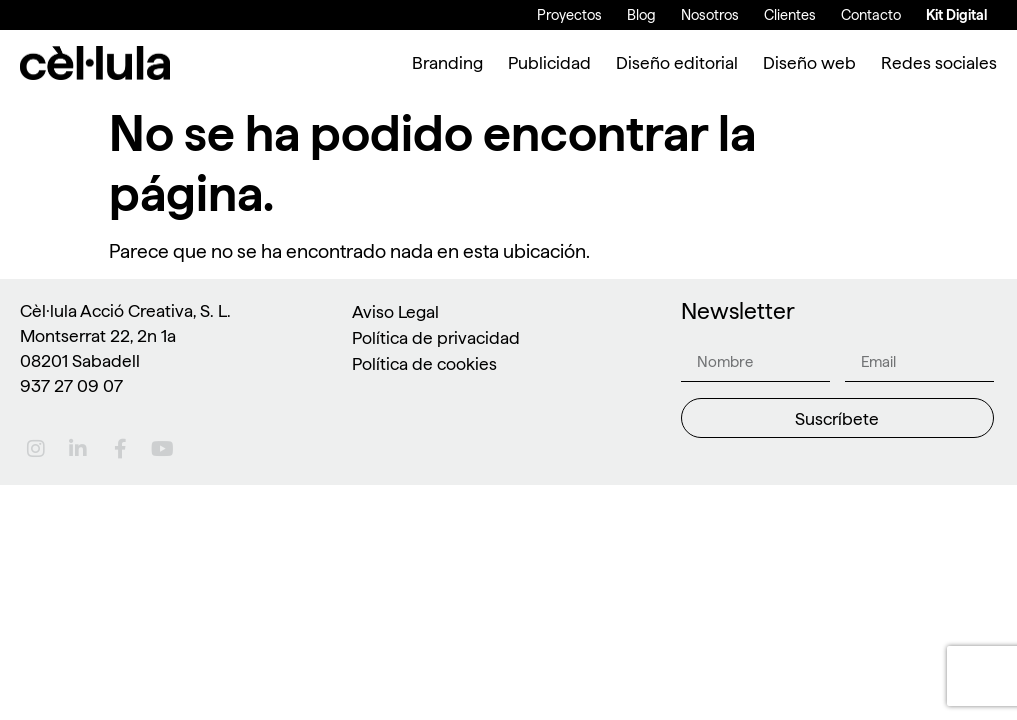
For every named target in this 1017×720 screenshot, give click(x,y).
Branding (447, 62)
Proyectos (569, 15)
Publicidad (549, 62)
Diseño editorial (677, 62)
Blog (641, 15)
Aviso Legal (395, 311)
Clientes (790, 15)
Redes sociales (939, 62)
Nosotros (710, 15)
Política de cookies (424, 363)
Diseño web (809, 62)
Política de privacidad (436, 337)
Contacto (871, 15)
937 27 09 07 (71, 385)
